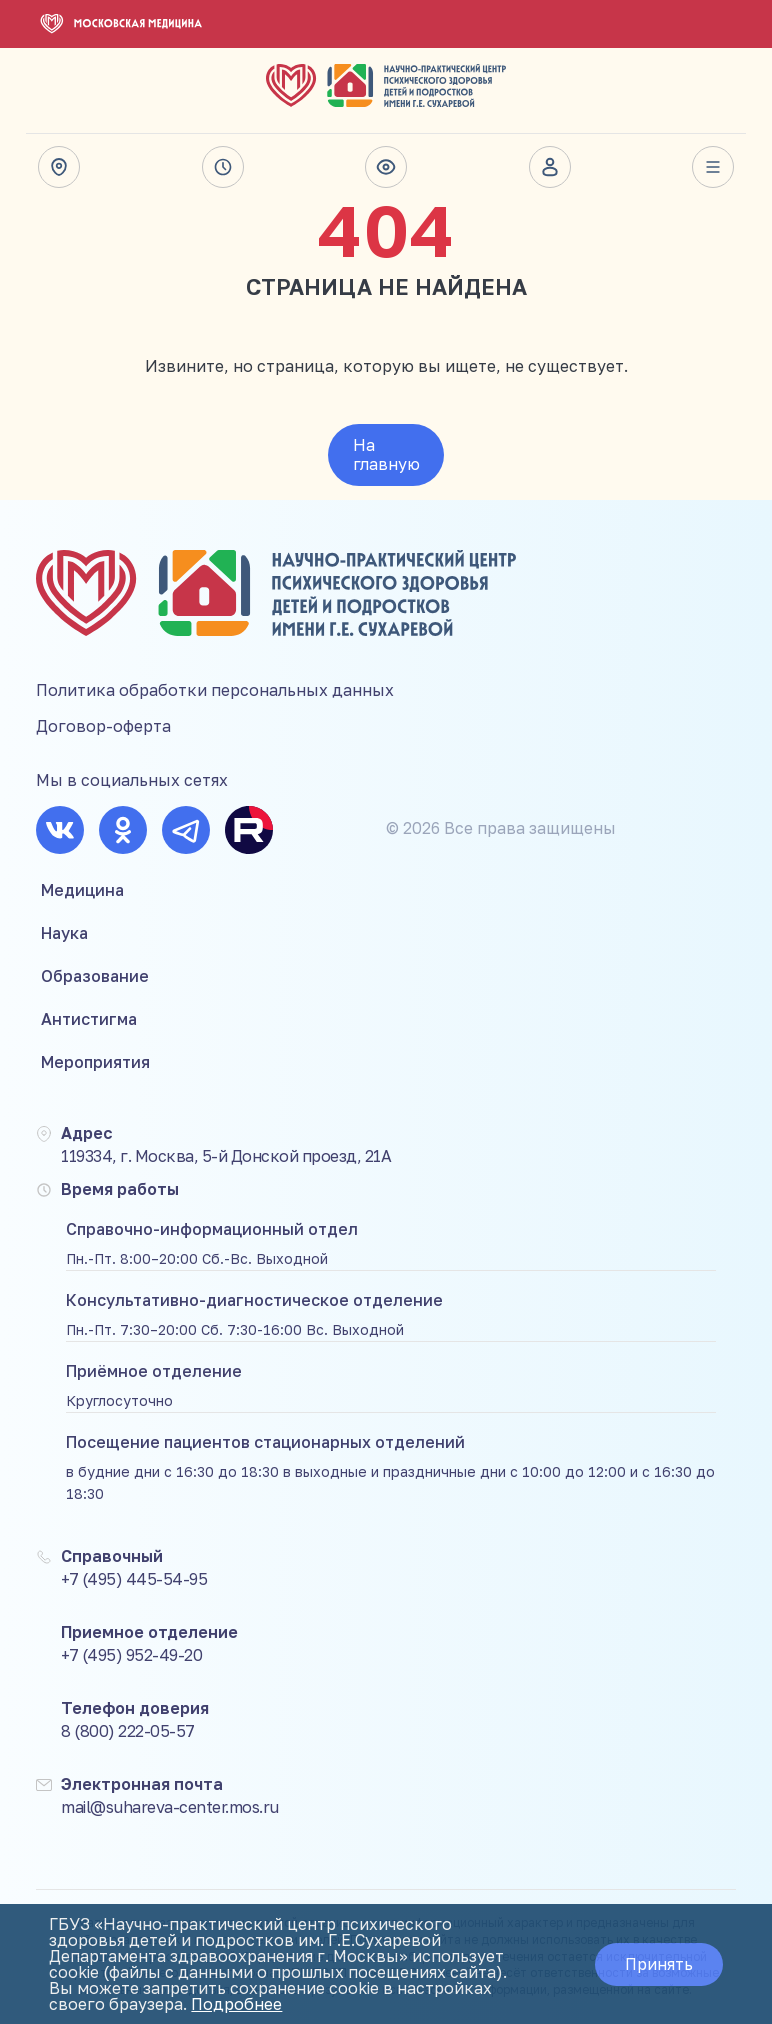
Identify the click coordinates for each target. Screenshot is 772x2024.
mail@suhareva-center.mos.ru (170, 1807)
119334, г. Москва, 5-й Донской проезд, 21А (226, 1156)
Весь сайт (713, 167)
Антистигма (89, 1019)
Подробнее (236, 2004)
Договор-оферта (103, 726)
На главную (386, 454)
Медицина (82, 890)
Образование (95, 976)
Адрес (59, 167)
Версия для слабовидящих (386, 167)
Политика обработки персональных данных (215, 690)
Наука (64, 933)
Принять (659, 1964)
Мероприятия (95, 1062)
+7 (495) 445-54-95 (134, 1579)
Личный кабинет (550, 167)
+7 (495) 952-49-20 (131, 1655)
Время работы (223, 167)
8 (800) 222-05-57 (128, 1731)
